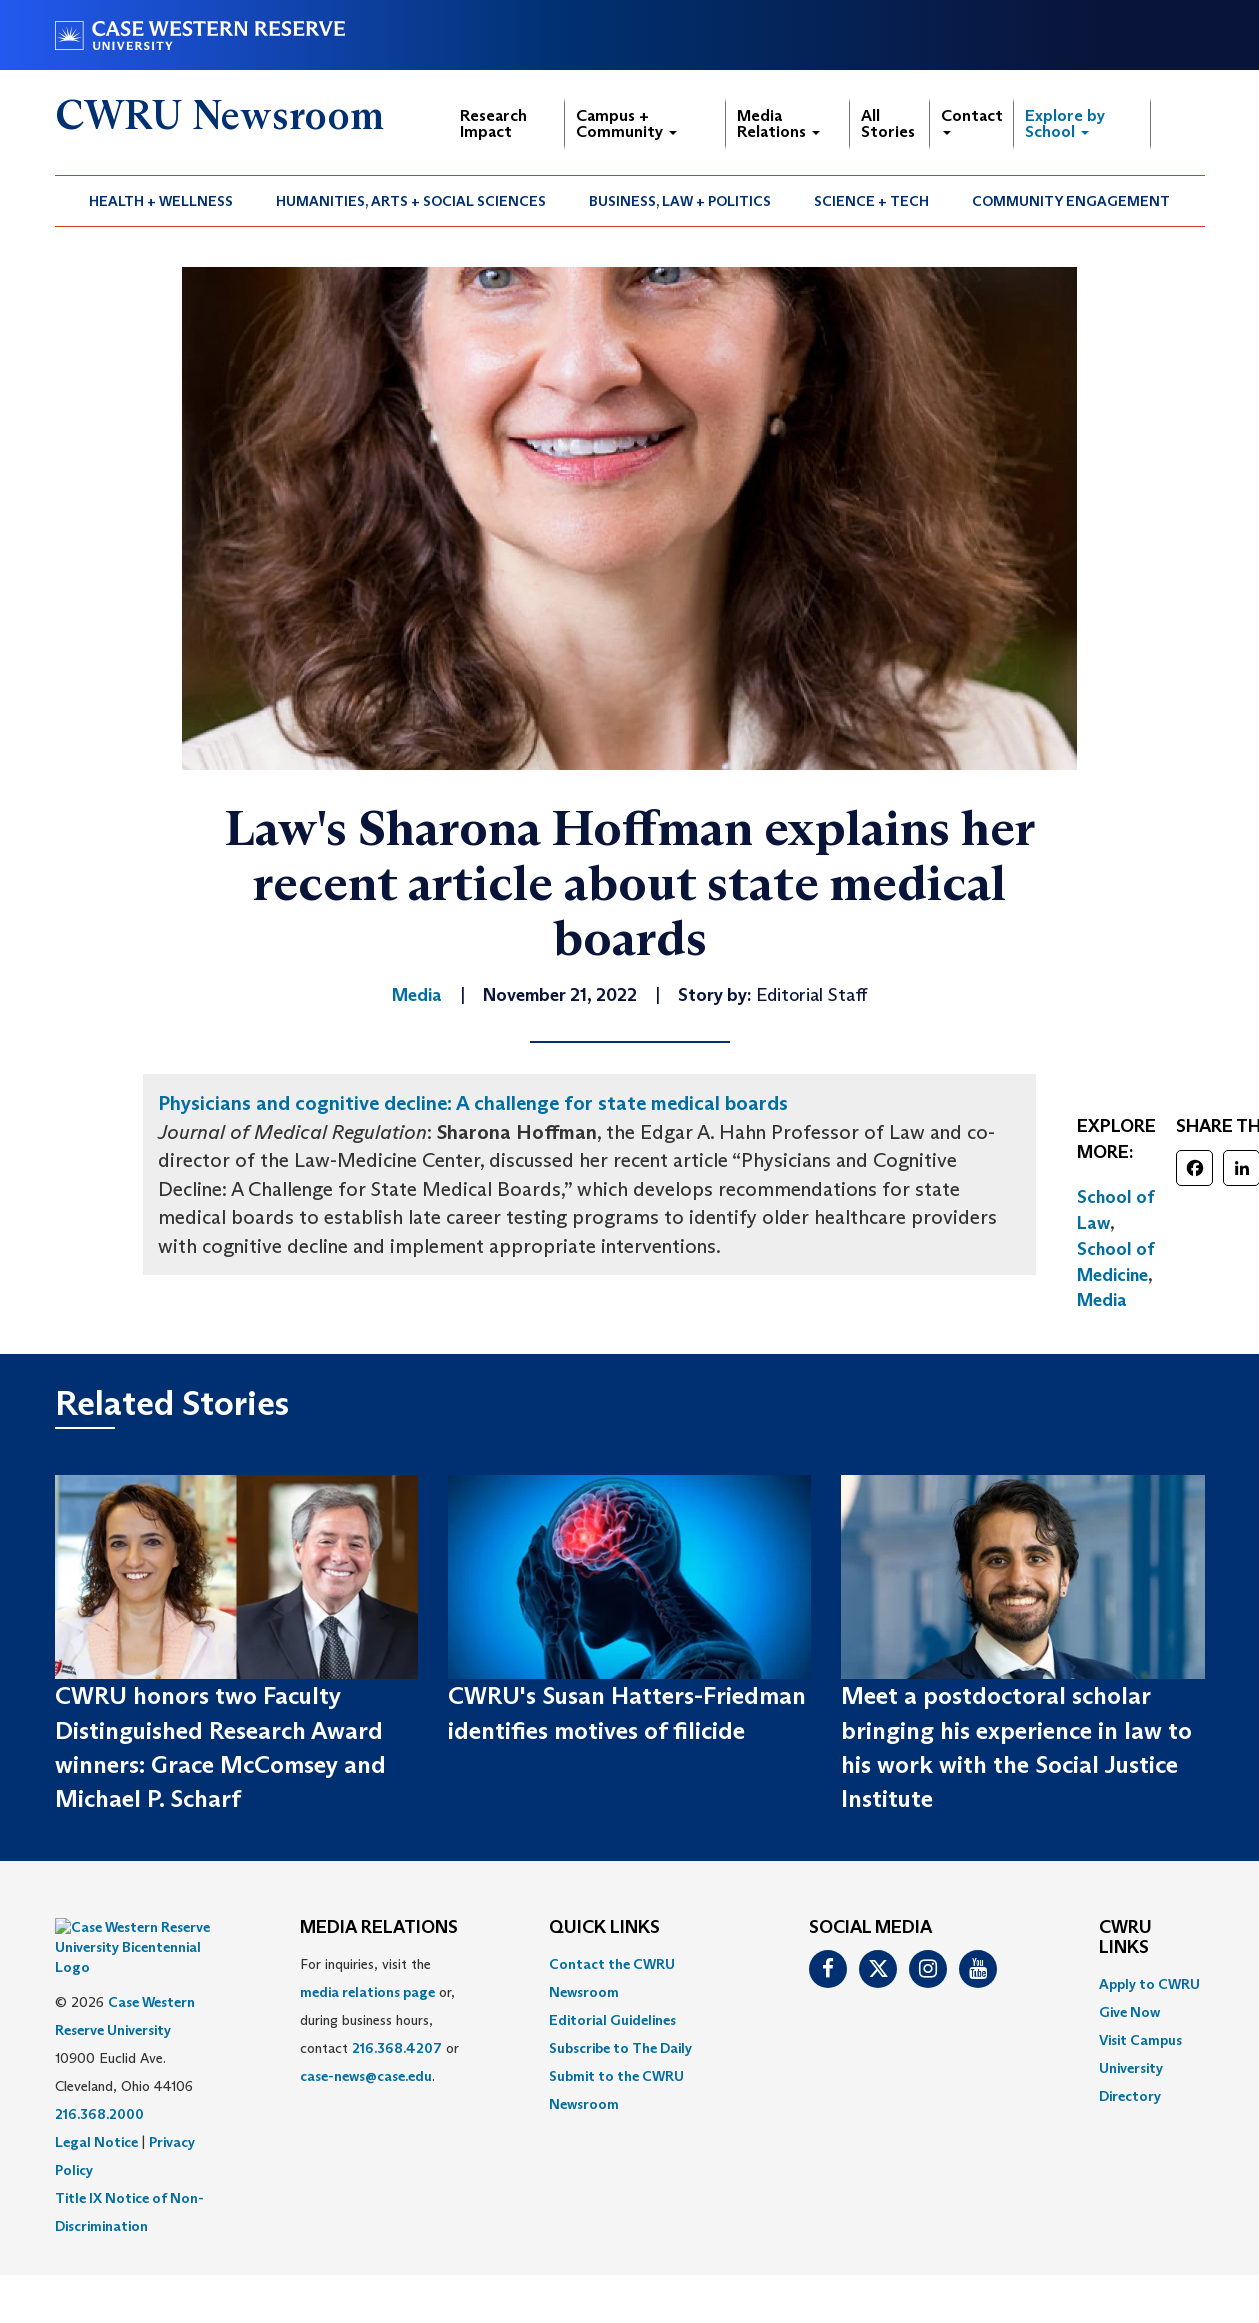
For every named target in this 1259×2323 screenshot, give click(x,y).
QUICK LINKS (604, 1928)
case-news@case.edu (366, 2076)
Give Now (1129, 2012)
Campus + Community (626, 123)
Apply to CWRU (1149, 1984)
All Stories (888, 123)
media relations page (367, 1992)
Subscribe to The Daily (620, 2048)
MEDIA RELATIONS (379, 1928)
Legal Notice (96, 2092)
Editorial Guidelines (612, 2020)
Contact (972, 120)
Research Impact (493, 123)
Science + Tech (871, 201)
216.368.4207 (397, 2048)
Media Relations (778, 123)
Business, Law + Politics (680, 201)
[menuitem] (161, 201)
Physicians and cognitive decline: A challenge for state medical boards (473, 1103)
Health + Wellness (161, 201)
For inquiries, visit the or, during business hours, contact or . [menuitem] (379, 2020)
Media (1102, 1300)
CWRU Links (1125, 1938)
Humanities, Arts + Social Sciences (411, 201)
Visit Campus (1140, 2040)
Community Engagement (1071, 201)
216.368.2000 (99, 2064)
